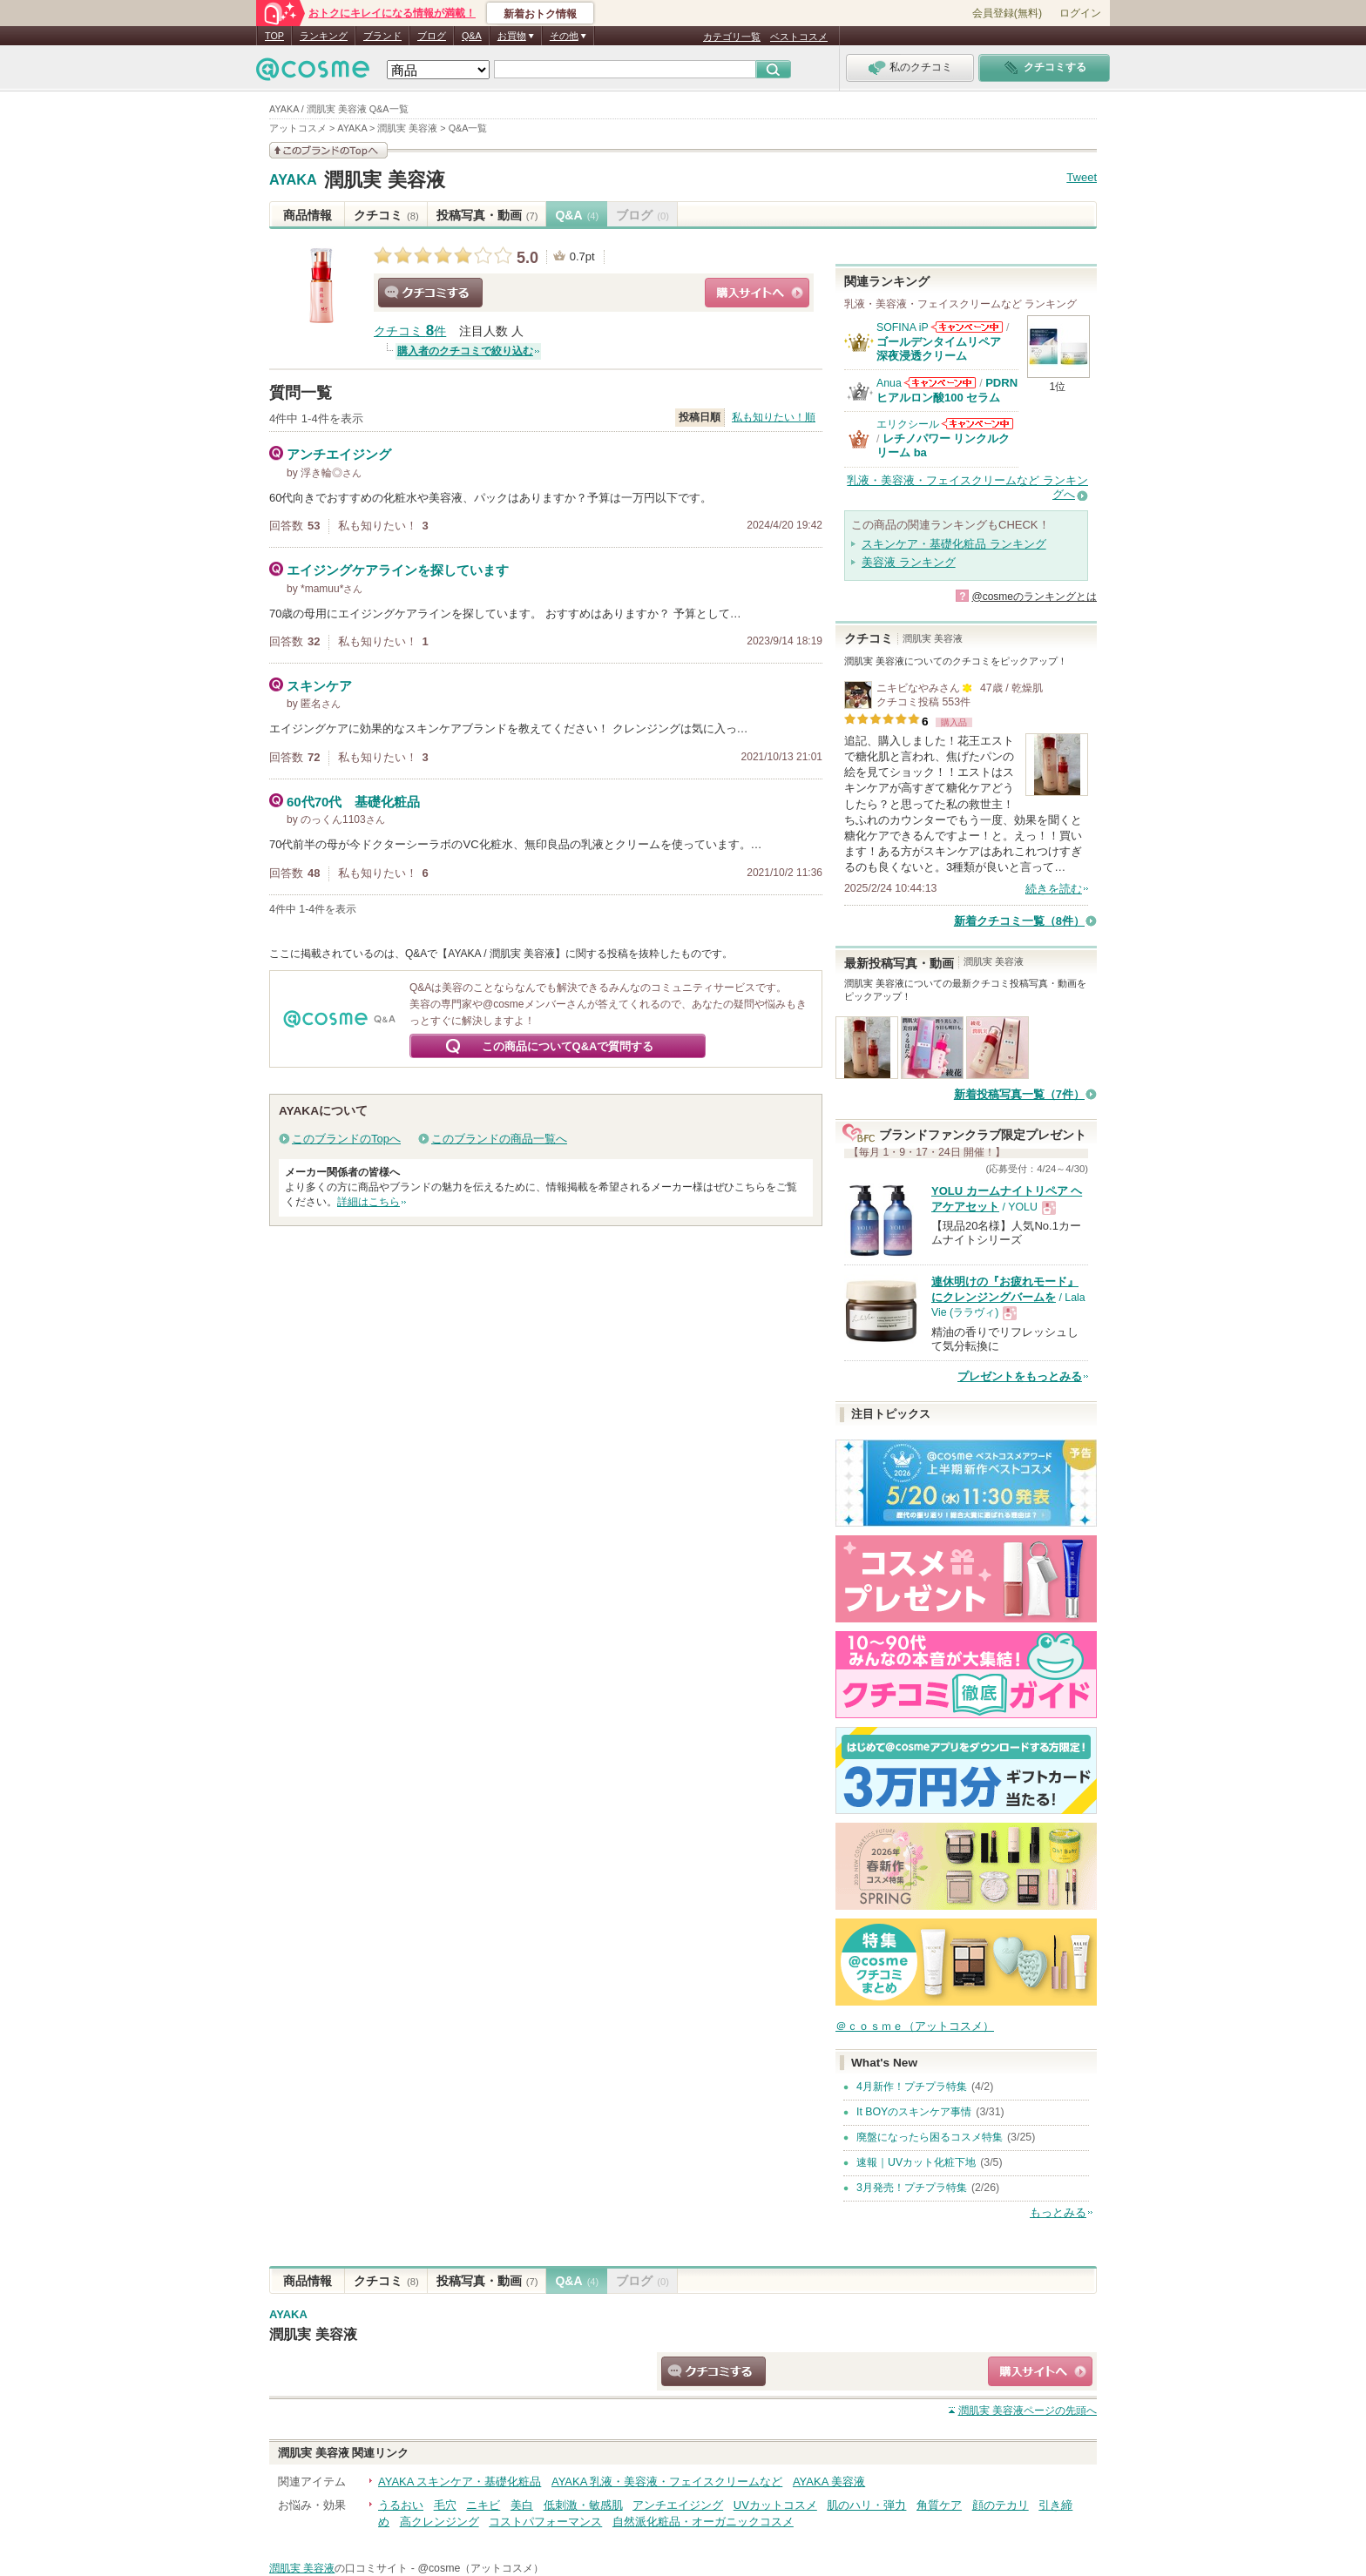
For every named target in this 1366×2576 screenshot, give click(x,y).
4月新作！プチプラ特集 (911, 2086)
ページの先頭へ (1027, 2410)
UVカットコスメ (775, 2505)
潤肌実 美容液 (384, 180)
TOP (274, 35)
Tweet (1081, 177)
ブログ (431, 35)
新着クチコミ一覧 (1019, 920)
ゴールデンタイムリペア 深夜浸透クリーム (944, 348)
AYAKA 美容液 (829, 2481)
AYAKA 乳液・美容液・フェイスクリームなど (666, 2481)
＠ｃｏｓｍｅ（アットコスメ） (914, 2026)
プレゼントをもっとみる (1019, 1376)
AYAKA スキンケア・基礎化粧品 (459, 2481)
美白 (522, 2505)
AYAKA (293, 180)
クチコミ (386, 215)
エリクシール (907, 424)
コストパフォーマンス (545, 2521)
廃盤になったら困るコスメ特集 (929, 2137)
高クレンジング (439, 2521)
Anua (889, 383)
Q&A (472, 35)
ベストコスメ (799, 36)
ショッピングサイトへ (757, 292)
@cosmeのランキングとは (1034, 596)
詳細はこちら (368, 1202)
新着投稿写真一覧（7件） (1019, 1094)
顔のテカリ (1000, 2505)
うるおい (400, 2505)
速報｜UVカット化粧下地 (916, 2162)
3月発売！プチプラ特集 (911, 2188)
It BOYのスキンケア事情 (913, 2112)
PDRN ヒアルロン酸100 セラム (947, 389)
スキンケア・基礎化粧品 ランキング (954, 543)
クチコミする (430, 292)
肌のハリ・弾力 (866, 2505)
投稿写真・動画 (487, 215)
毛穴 (445, 2505)
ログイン (1080, 13)
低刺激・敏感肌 (583, 2505)
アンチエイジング (677, 2505)
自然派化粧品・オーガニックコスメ (703, 2521)
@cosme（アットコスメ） (480, 2568)
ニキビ (483, 2505)
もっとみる (1058, 2212)
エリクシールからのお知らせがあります (977, 423)
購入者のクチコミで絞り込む (465, 351)
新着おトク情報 (540, 14)
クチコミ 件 (410, 331)
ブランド (382, 35)
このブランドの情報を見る (328, 150)
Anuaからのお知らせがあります (940, 382)
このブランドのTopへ (346, 1138)
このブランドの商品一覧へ (499, 1138)
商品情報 (307, 215)
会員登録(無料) (1007, 13)
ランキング (324, 35)
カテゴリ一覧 (732, 36)
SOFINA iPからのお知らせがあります (967, 327)
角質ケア (939, 2505)
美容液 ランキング (909, 562)
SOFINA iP (902, 327)
